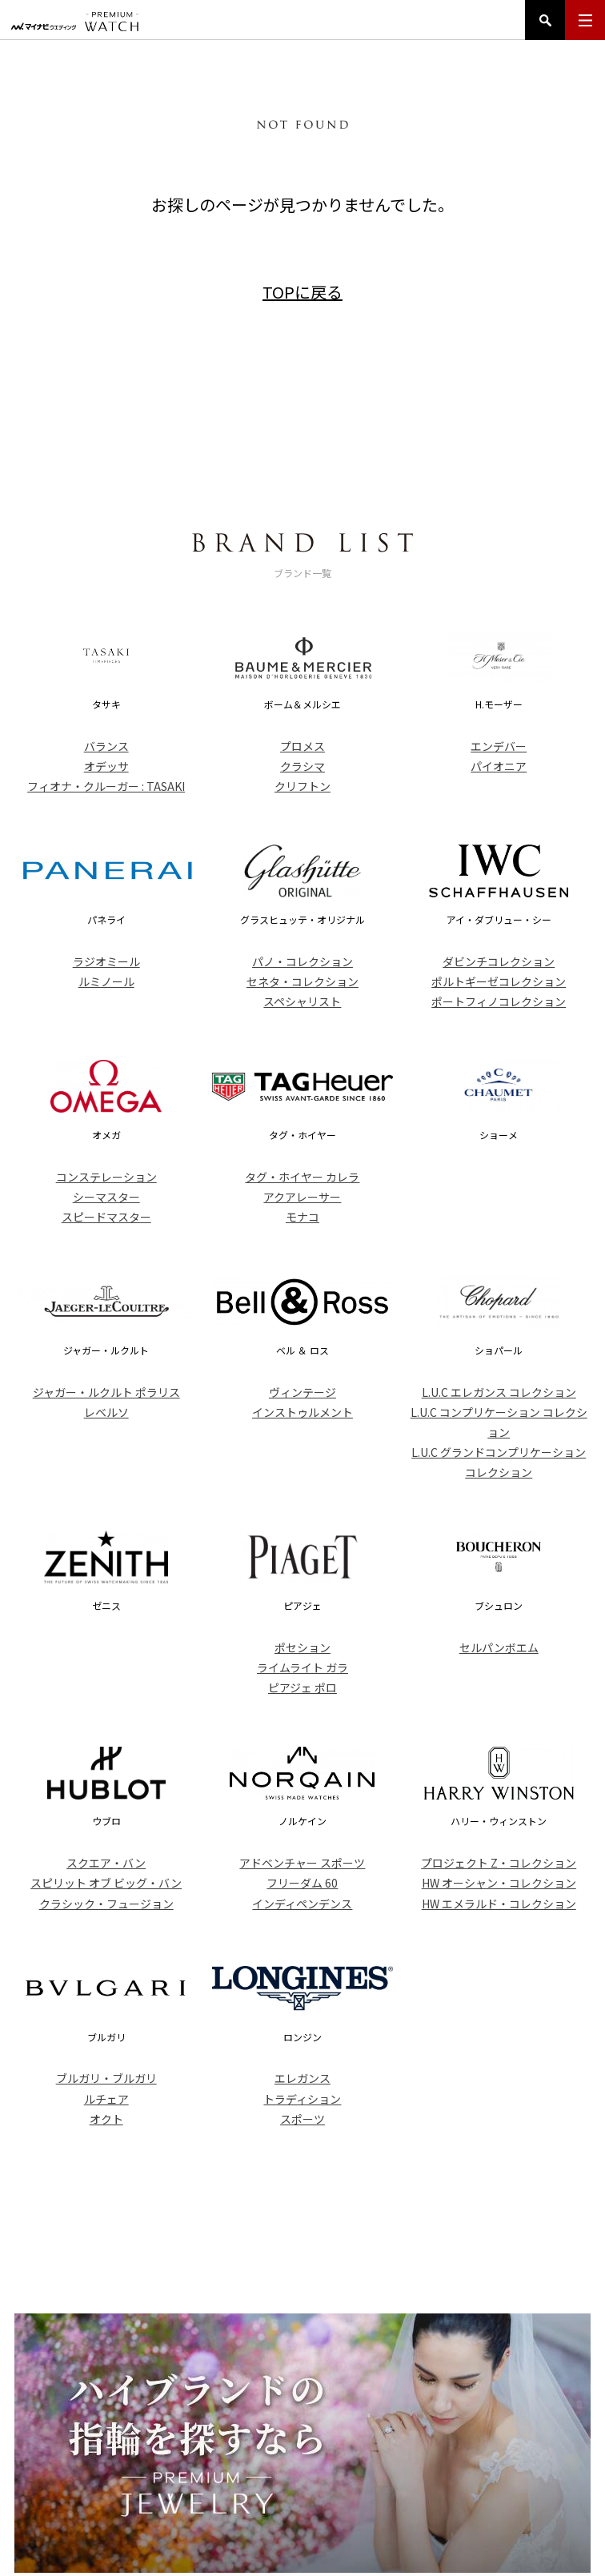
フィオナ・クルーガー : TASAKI (106, 786)
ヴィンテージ (302, 1392)
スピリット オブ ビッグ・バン (106, 1883)
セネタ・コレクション (302, 981)
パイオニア (499, 766)
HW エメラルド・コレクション (499, 1904)
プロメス (302, 746)
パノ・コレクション (302, 961)
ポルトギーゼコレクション (498, 981)
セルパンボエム (499, 1647)
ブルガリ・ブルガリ (106, 2078)
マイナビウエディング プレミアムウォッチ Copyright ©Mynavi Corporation (302, 2546)
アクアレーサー (302, 1197)
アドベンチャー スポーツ (302, 1863)
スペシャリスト (302, 1001)
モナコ (302, 1217)
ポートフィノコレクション (498, 1001)
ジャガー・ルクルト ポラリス (106, 1392)
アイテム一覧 (206, 2474)
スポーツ (302, 2119)
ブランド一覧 (283, 2474)
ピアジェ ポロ (302, 1687)
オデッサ (106, 766)
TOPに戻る (302, 291)
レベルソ (106, 1412)
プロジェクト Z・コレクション (498, 1863)
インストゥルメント (302, 1412)
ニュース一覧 (360, 2474)
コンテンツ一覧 (442, 2474)
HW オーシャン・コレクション (499, 1883)
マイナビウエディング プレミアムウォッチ (74, 21)
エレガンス (302, 2078)
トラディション (302, 2099)
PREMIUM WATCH (302, 2417)
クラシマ (302, 766)
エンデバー (499, 746)
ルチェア (106, 2099)
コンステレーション (106, 1177)
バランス (106, 746)
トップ (143, 2474)
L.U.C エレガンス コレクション (499, 1392)
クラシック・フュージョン (106, 1904)
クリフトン (302, 786)
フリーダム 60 (302, 1883)
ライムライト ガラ (302, 1667)
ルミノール (106, 981)
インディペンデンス (302, 1904)
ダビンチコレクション (499, 961)
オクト (106, 2119)
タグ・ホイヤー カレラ (302, 1177)
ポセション (302, 1647)
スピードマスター (106, 1217)
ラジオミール (106, 961)
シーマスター (106, 1197)
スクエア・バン (106, 1863)
